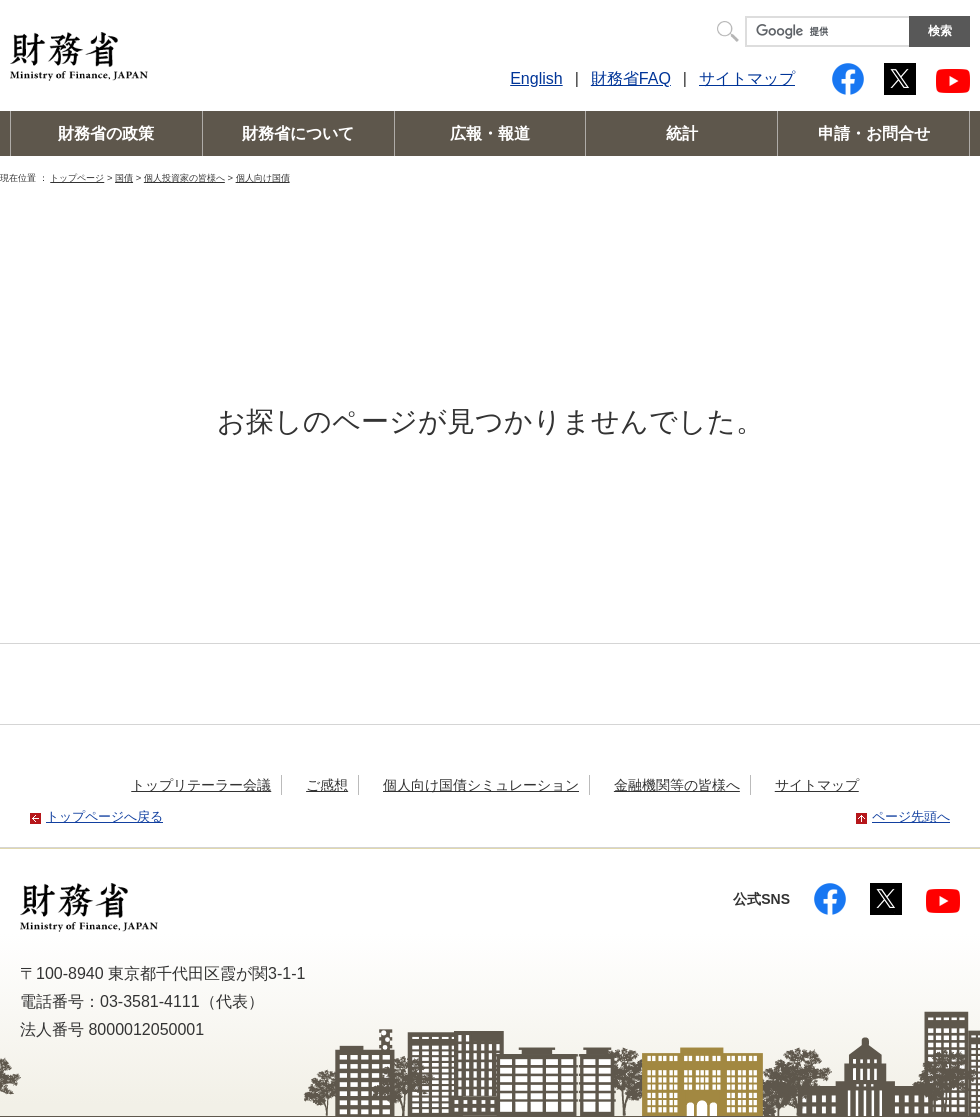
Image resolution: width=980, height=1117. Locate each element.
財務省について (298, 133)
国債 (124, 177)
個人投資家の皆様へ (184, 177)
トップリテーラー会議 (201, 785)
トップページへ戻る (104, 817)
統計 (682, 133)
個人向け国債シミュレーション (481, 785)
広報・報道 (490, 133)
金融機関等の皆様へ (677, 785)
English (536, 78)
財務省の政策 (106, 133)
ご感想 (327, 785)
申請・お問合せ (874, 133)
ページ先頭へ (911, 817)
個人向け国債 (263, 177)
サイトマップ (747, 78)
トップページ (77, 177)
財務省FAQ (631, 78)
